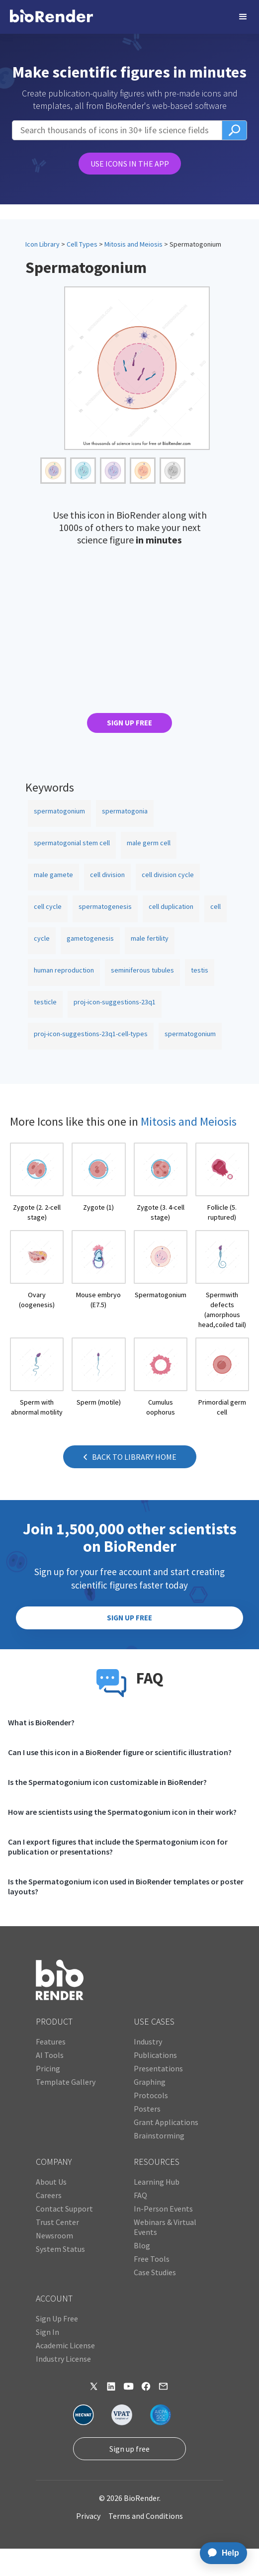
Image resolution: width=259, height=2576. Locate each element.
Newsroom (54, 2235)
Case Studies (155, 2272)
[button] (243, 17)
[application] (220, 2553)
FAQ (140, 2195)
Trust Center (57, 2222)
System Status (60, 2249)
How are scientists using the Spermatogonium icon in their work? (122, 1812)
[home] (51, 16)
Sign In (47, 2332)
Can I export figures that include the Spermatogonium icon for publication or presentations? (118, 1847)
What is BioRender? (41, 1722)
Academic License (65, 2345)
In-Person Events (163, 2209)
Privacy (88, 2516)
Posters (147, 2109)
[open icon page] (37, 1182)
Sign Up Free (57, 2318)
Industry (148, 2041)
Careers (49, 2195)
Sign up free (129, 2449)
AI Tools (50, 2055)
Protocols (151, 2095)
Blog (142, 2245)
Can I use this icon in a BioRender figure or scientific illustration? (120, 1752)
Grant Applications (166, 2122)
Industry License (63, 2359)
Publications (155, 2055)
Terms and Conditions (145, 2516)
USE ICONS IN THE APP (129, 164)
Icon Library (42, 244)
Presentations (158, 2068)
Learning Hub (156, 2182)
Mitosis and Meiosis (133, 244)
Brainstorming (159, 2135)
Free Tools (152, 2259)
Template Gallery (65, 2082)
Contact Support (64, 2209)
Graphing (150, 2082)
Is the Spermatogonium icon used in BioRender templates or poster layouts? (126, 1886)
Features (51, 2041)
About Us (51, 2182)
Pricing (48, 2068)
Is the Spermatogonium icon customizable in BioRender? (107, 1782)
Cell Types (82, 244)
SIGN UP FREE (129, 722)
